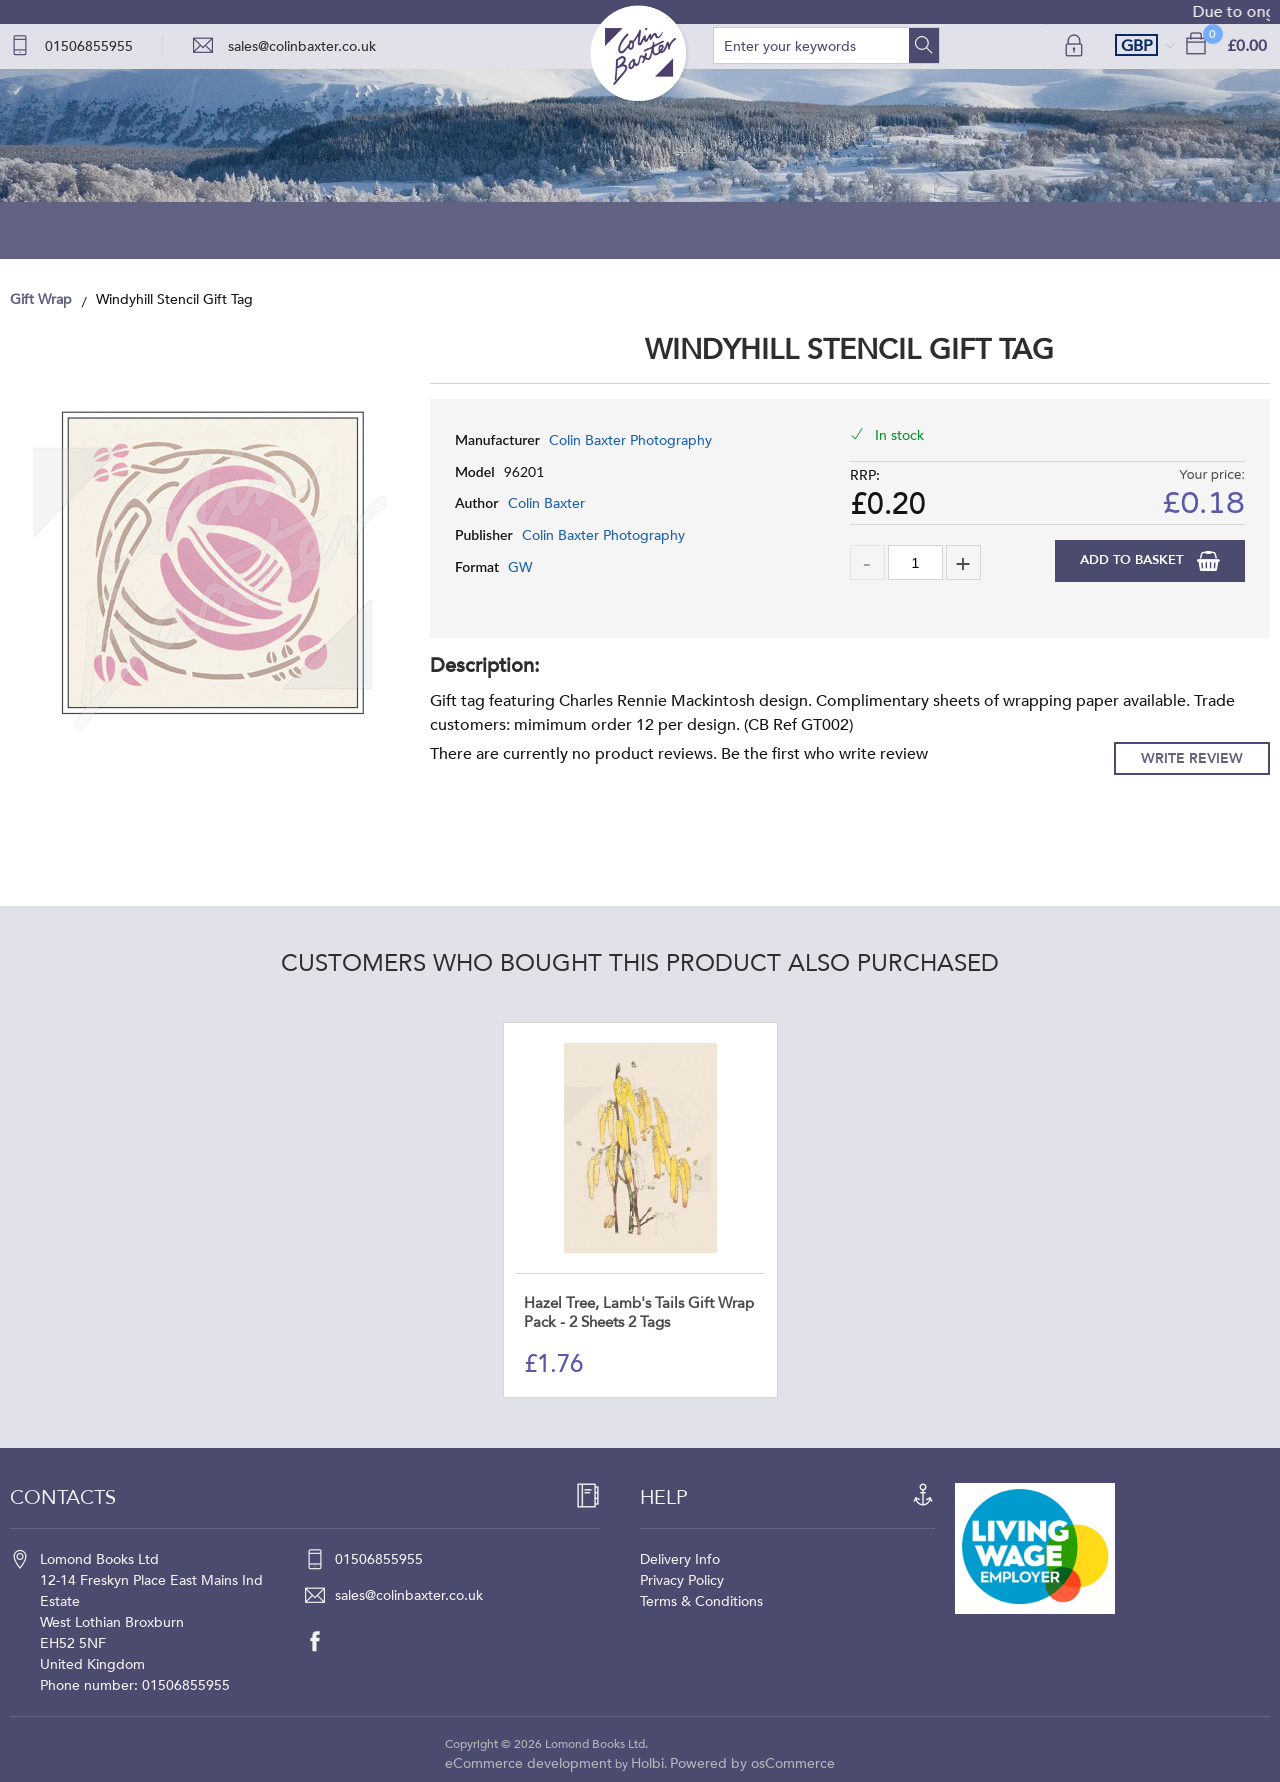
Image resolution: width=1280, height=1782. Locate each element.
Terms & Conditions (701, 1601)
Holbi (647, 1763)
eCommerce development (528, 1763)
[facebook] (325, 1641)
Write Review (1192, 758)
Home (236, 230)
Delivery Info (680, 1559)
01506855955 (89, 46)
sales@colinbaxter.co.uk (302, 46)
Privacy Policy (682, 1580)
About (842, 230)
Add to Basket (1133, 560)
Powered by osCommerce (752, 1763)
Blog (640, 230)
